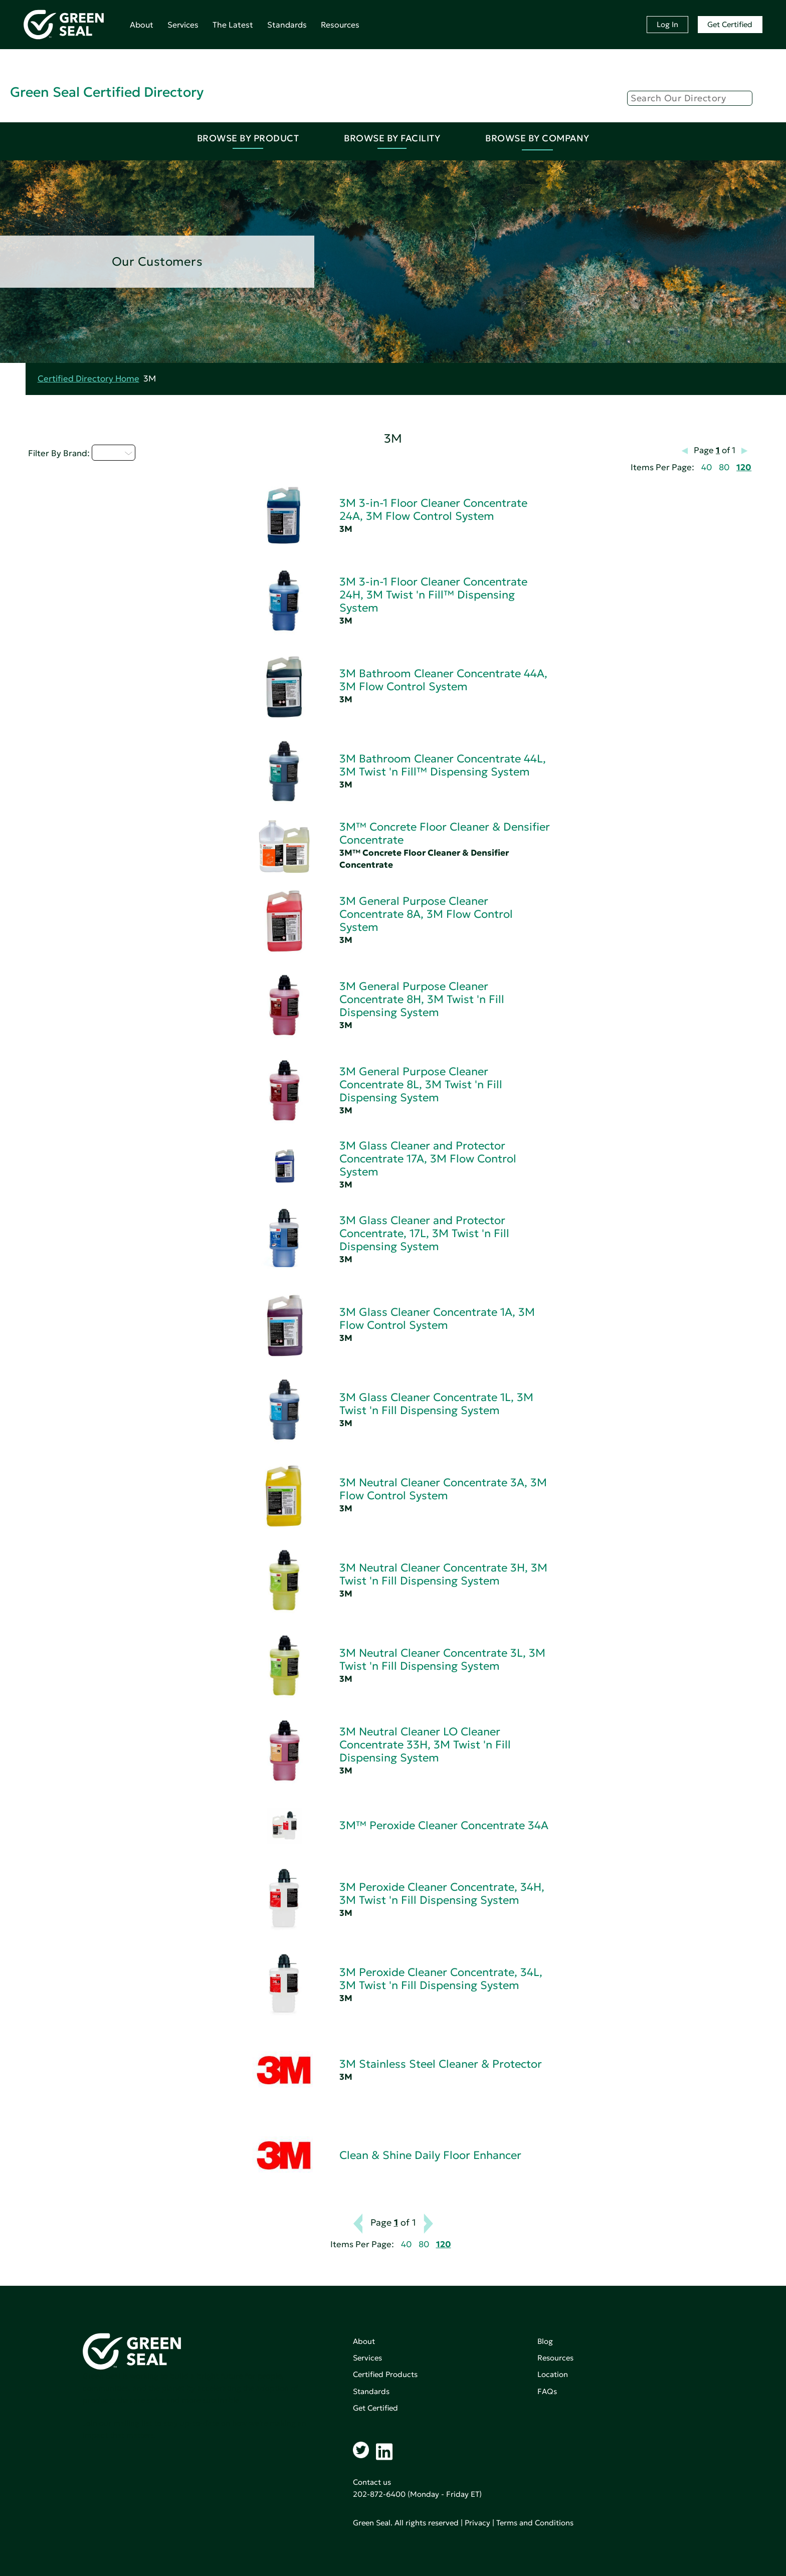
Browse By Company (537, 138)
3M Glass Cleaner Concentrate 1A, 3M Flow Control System (437, 1318)
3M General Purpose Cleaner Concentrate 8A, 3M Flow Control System (426, 914)
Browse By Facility (392, 138)
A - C (113, 452)
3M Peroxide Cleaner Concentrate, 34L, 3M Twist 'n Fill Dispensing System (440, 1978)
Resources (340, 25)
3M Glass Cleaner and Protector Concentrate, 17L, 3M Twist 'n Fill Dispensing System (424, 1233)
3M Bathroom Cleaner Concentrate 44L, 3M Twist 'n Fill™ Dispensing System (442, 765)
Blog (545, 2341)
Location (552, 2374)
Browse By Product (248, 138)
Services (183, 25)
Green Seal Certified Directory (107, 92)
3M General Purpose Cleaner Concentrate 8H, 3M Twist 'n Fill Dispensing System (421, 999)
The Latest (233, 25)
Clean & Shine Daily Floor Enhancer (430, 2155)
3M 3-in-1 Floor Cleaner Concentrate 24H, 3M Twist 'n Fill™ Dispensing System (433, 595)
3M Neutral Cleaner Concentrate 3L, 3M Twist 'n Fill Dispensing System (442, 1659)
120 (743, 467)
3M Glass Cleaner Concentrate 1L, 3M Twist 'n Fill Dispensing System (436, 1404)
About (141, 25)
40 (706, 467)
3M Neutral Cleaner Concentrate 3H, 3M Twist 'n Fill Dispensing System (443, 1574)
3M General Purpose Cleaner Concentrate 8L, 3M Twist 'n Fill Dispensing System (420, 1084)
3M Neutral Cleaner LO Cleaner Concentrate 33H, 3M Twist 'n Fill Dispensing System (425, 1744)
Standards (287, 25)
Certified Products (385, 2374)
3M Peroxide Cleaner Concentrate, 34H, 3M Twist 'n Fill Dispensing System (441, 1893)
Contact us (372, 2482)
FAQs (547, 2391)
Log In (667, 24)
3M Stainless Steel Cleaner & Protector (440, 2064)
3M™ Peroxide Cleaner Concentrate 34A (443, 1825)
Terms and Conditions (534, 2522)
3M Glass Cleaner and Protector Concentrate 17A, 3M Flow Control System (427, 1158)
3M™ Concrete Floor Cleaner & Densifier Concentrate (444, 833)
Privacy (477, 2522)
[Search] (689, 98)
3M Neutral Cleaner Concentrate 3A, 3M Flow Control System (443, 1489)
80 (724, 467)
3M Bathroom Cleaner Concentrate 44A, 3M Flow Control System (443, 680)
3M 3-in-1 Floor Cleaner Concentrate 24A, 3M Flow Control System (433, 509)
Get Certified (729, 24)
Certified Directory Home (88, 378)
